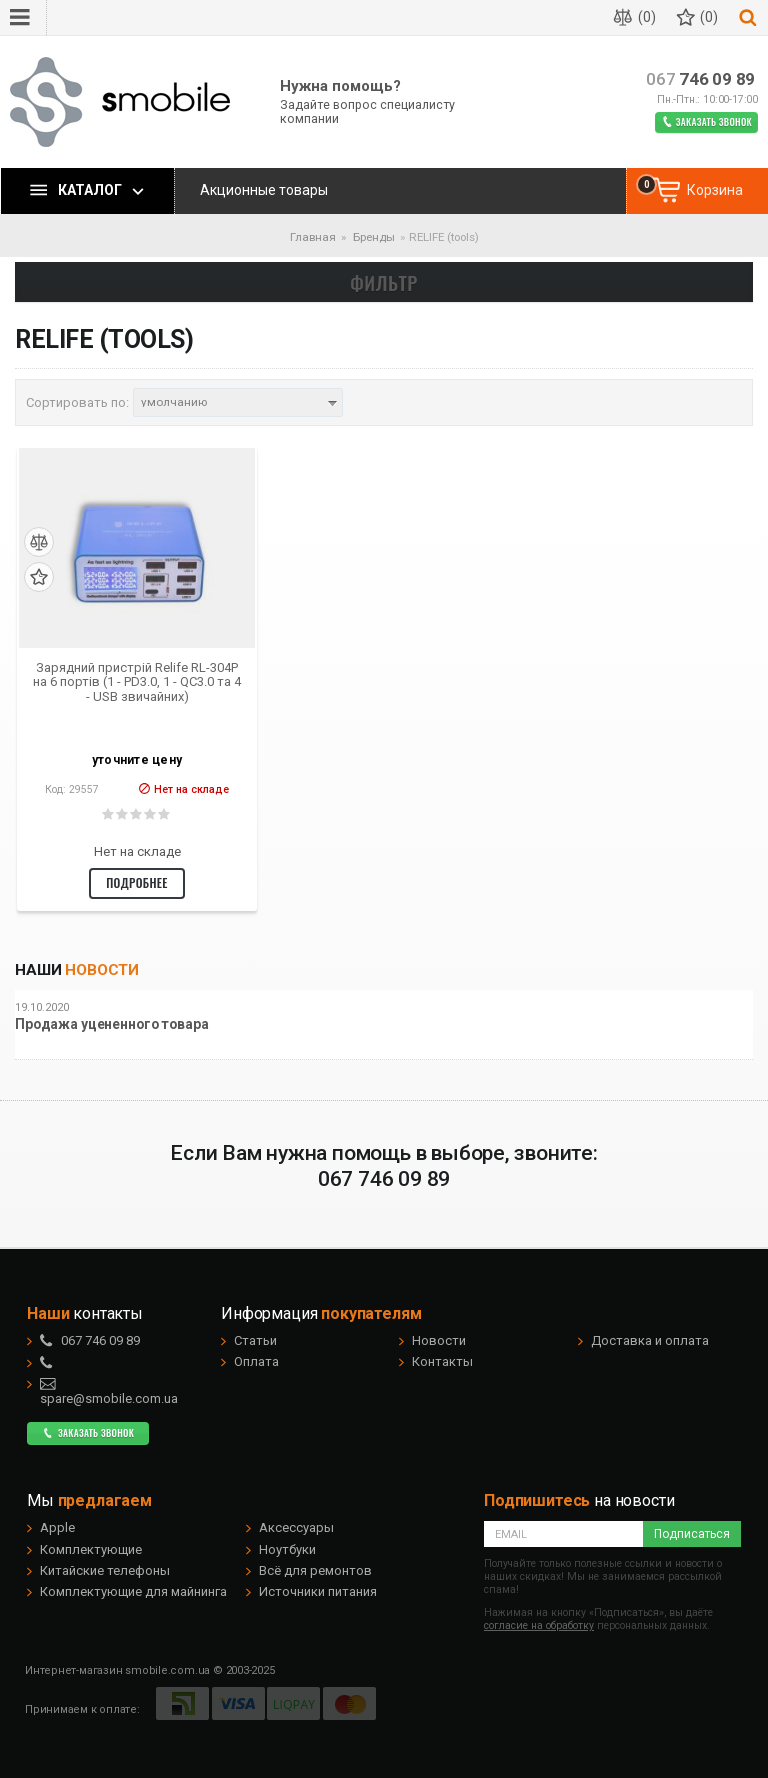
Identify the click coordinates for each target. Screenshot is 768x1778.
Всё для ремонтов (315, 1570)
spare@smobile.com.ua (109, 1391)
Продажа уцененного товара (112, 1024)
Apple (57, 1527)
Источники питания (318, 1591)
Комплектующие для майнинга (133, 1591)
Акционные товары (264, 190)
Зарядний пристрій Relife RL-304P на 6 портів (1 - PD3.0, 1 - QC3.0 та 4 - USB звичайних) (137, 682)
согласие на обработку (539, 1625)
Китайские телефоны (105, 1570)
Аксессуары (296, 1527)
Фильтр (384, 282)
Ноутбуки (287, 1549)
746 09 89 (700, 79)
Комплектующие (91, 1549)
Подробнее (137, 882)
